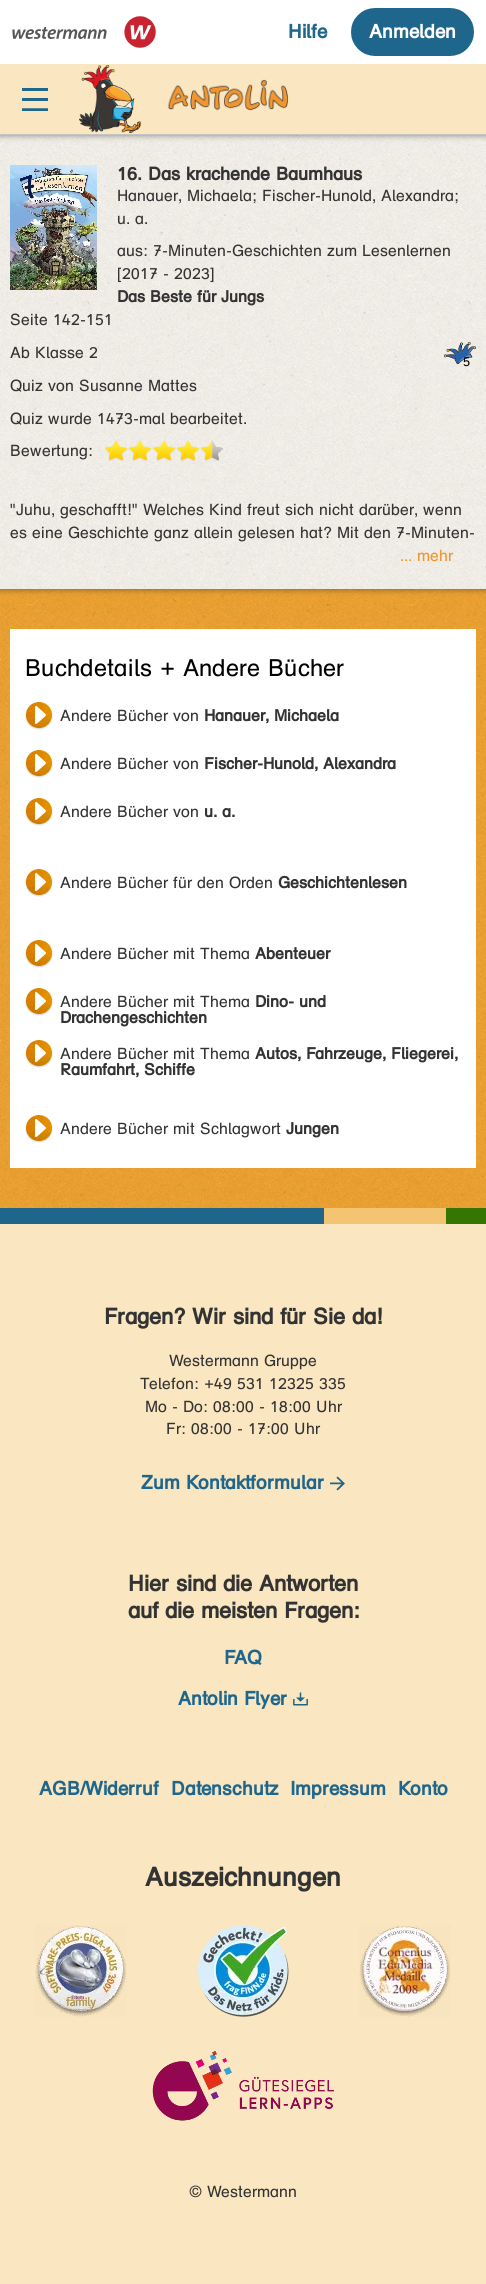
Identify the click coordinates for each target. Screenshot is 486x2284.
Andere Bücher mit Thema (195, 953)
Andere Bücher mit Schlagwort (199, 1128)
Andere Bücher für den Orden (233, 882)
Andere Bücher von (199, 715)
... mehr (426, 555)
